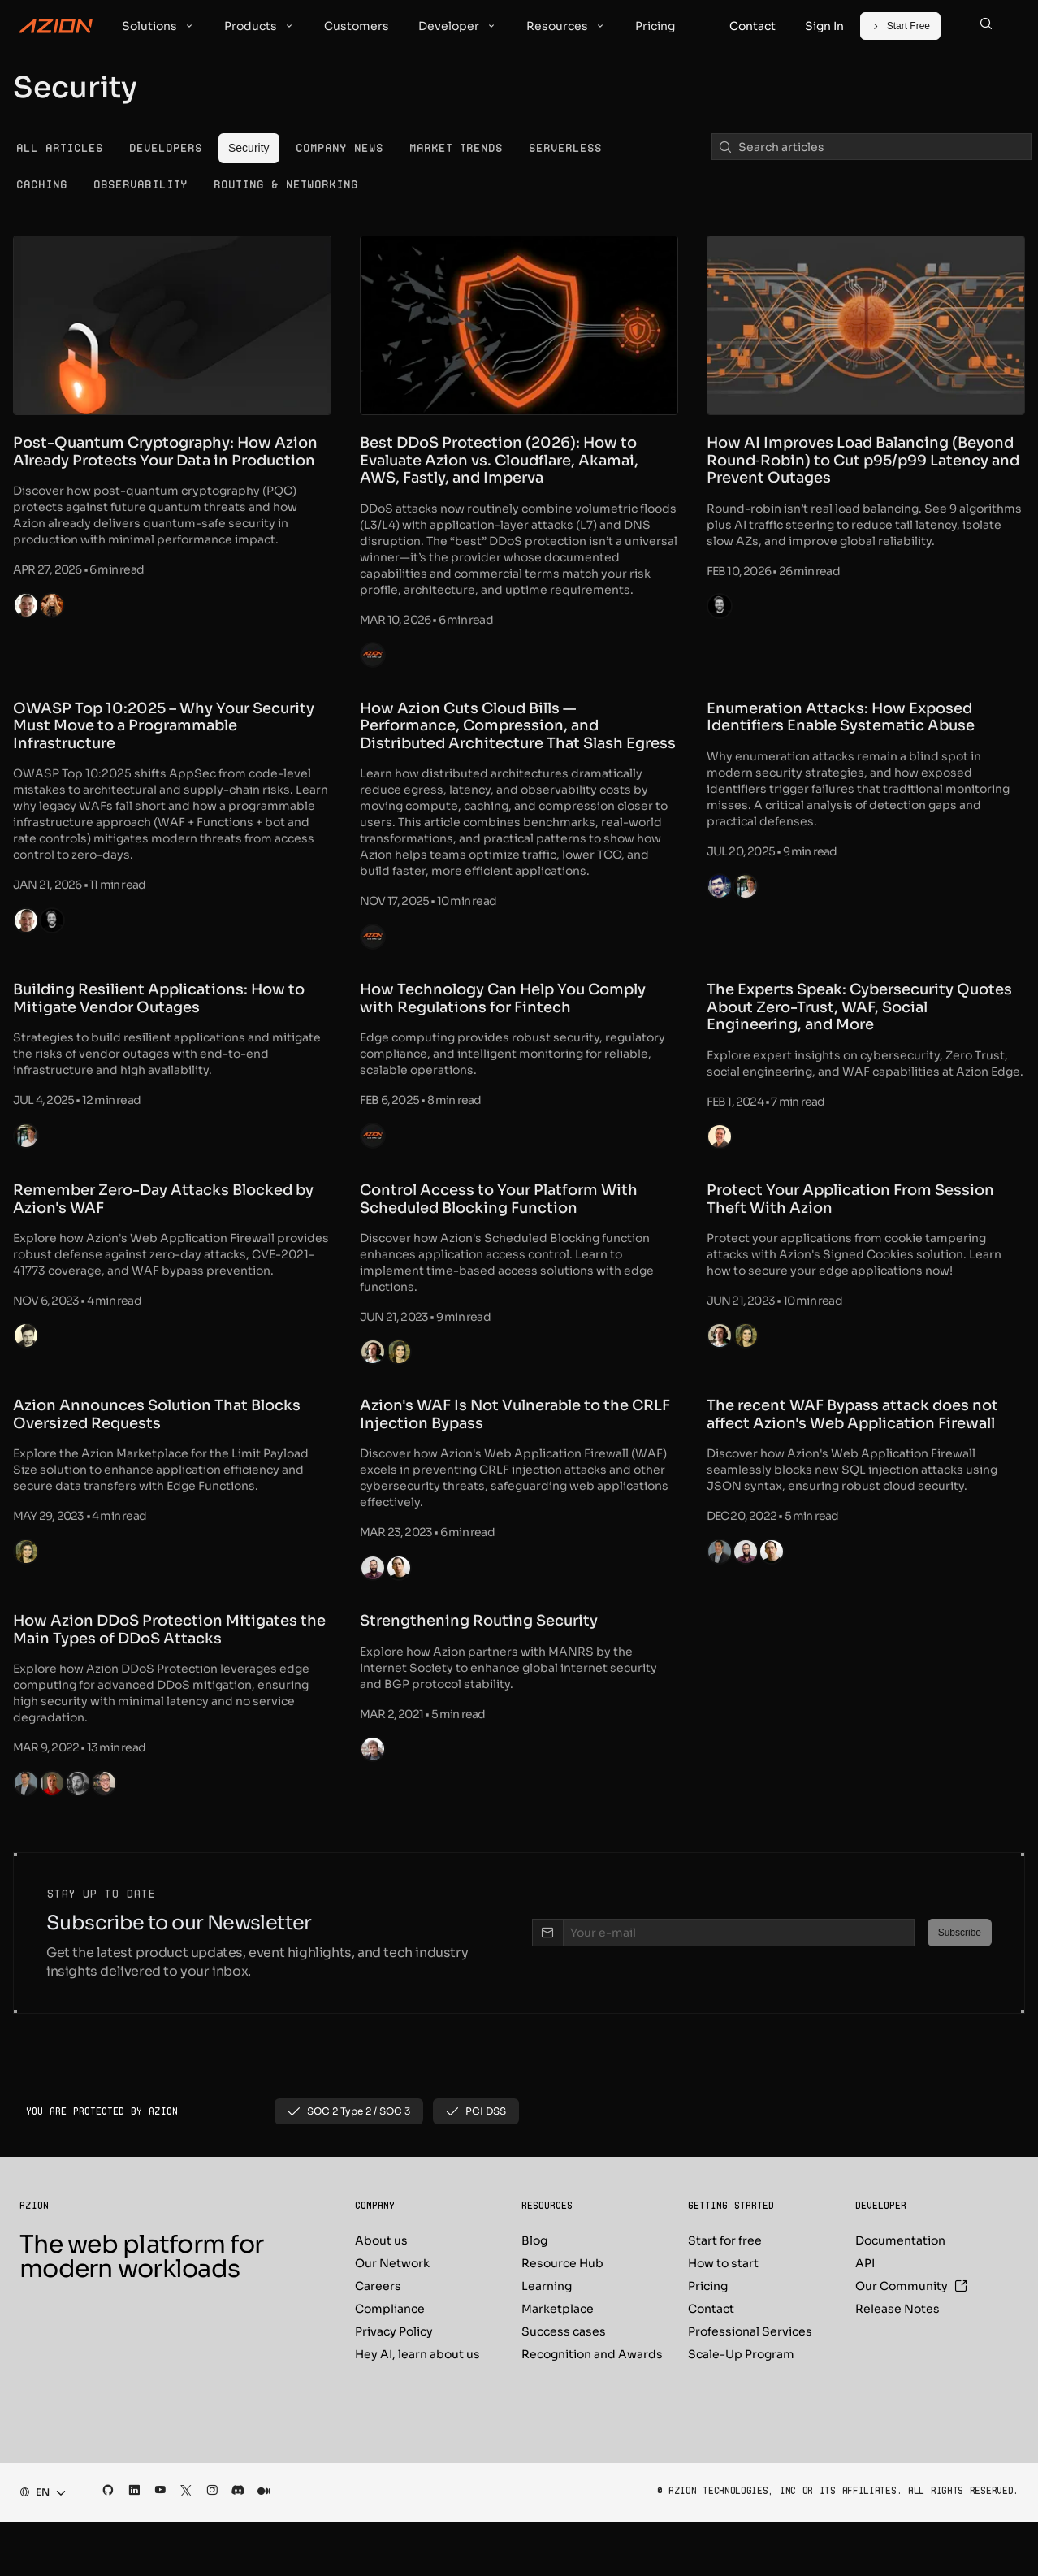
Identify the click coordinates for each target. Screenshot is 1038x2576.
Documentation (900, 2295)
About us (381, 2295)
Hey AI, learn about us (417, 2408)
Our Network (392, 2317)
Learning (546, 2340)
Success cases (563, 2386)
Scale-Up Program (741, 2408)
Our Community (911, 2340)
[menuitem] (59, 148)
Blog (534, 2295)
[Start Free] (900, 26)
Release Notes (897, 2363)
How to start (723, 2317)
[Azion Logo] (56, 26)
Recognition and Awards (592, 2408)
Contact (711, 2363)
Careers (378, 2340)
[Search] (986, 26)
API (865, 2317)
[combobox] (37, 2546)
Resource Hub (562, 2317)
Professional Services (750, 2386)
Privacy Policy (394, 2386)
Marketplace (557, 2363)
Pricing (708, 2340)
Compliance (390, 2363)
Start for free (725, 2295)
